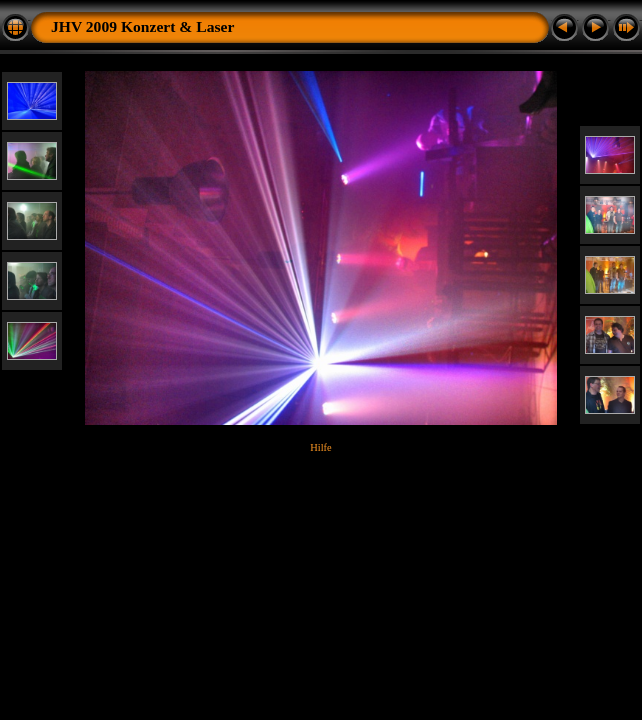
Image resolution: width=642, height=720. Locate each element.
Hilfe (320, 447)
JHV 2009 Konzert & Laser (142, 26)
